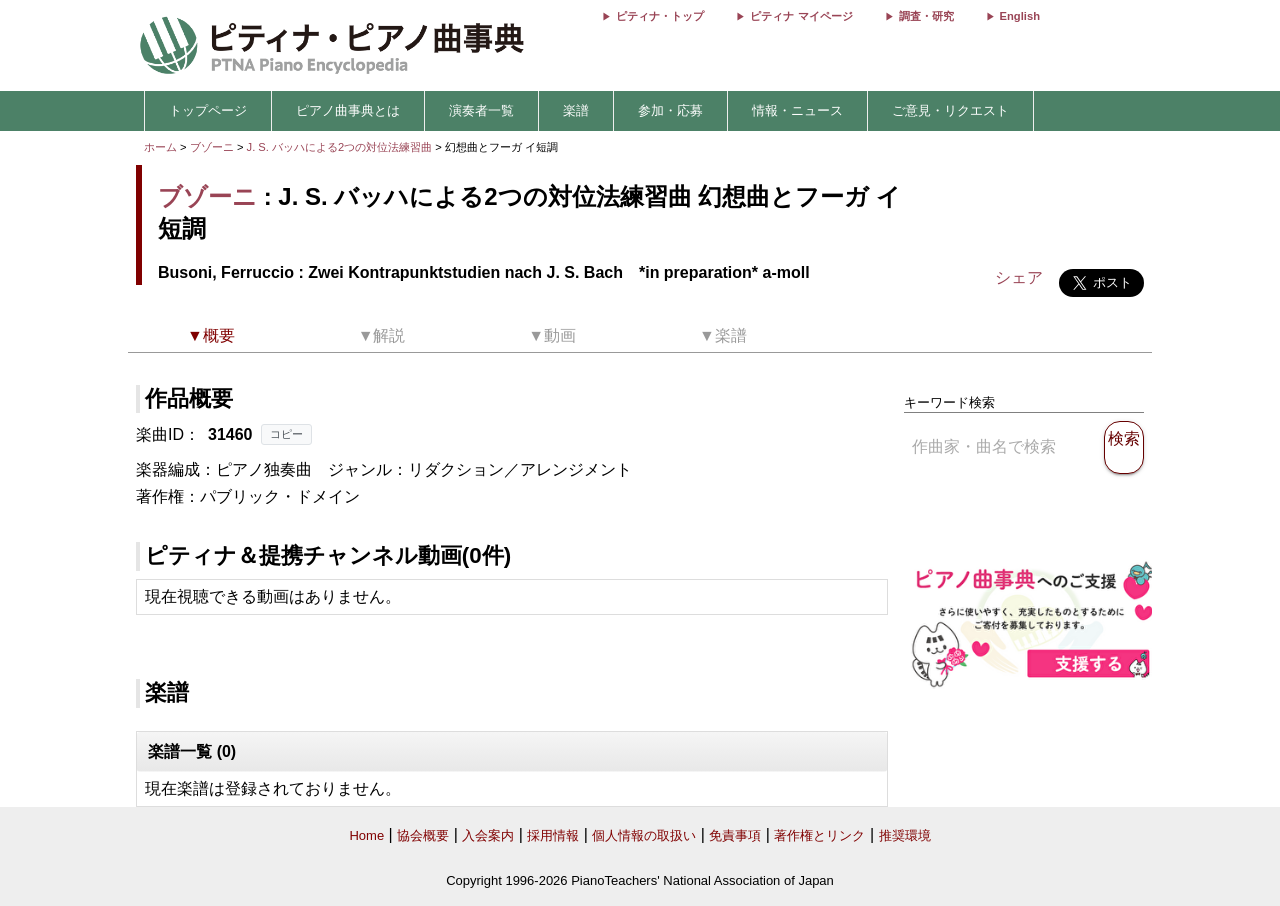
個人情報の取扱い (644, 835)
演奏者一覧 (481, 110)
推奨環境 (905, 835)
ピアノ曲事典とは (348, 110)
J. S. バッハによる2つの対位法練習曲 (341, 147)
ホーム (160, 147)
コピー (286, 434)
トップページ (208, 110)
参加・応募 (670, 110)
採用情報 (553, 835)
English (1020, 16)
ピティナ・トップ (660, 16)
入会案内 (488, 835)
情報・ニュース (797, 110)
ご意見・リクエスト (950, 110)
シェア (1019, 277)
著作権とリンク (819, 835)
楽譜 (576, 110)
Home (366, 835)
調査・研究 (926, 16)
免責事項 (735, 835)
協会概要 (423, 835)
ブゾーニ (212, 147)
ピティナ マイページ (801, 16)
